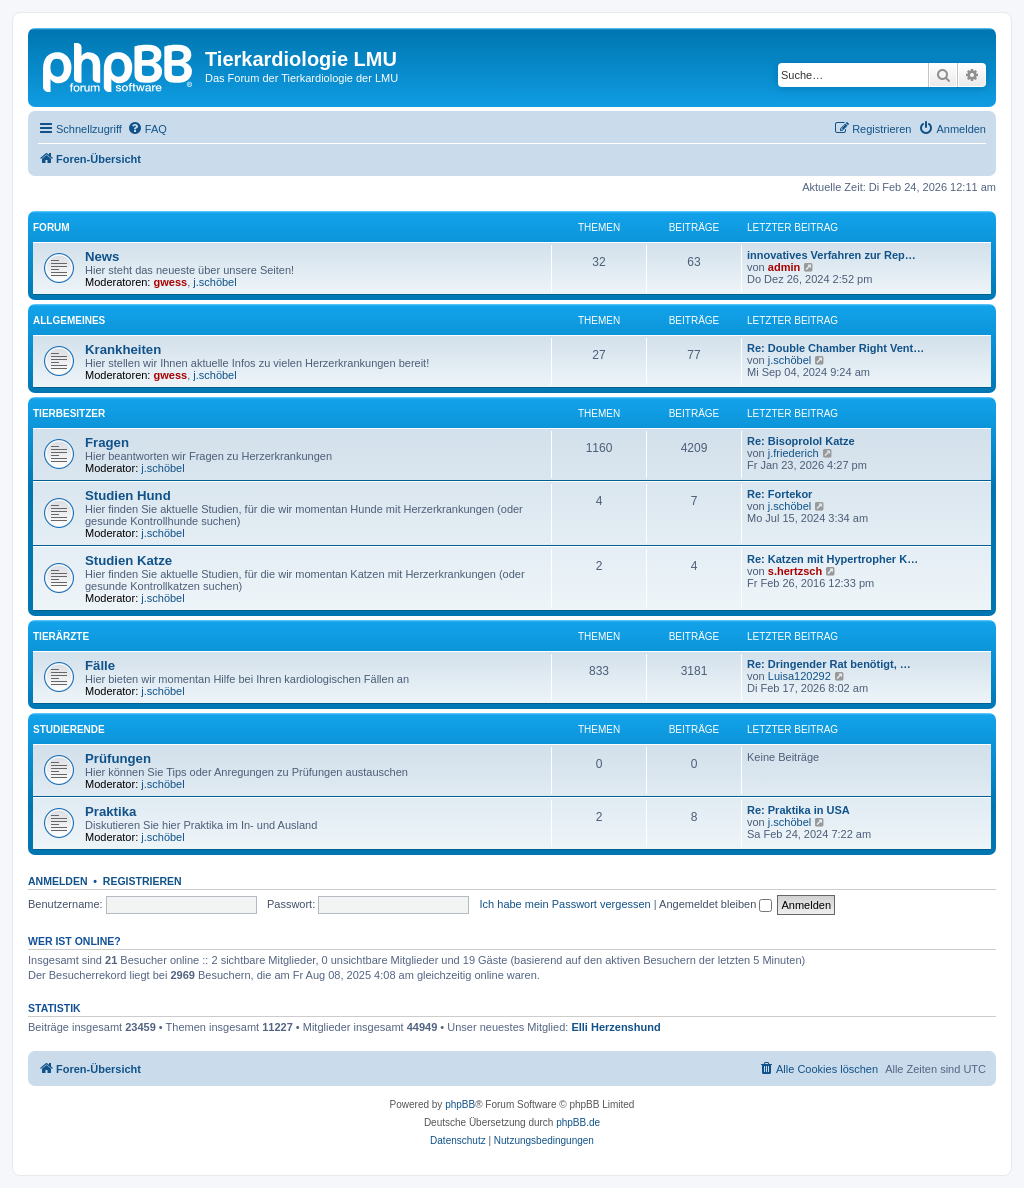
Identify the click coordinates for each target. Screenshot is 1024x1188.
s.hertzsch (795, 571)
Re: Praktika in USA (798, 810)
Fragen (107, 442)
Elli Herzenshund (615, 1027)
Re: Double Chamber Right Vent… (835, 348)
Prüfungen (118, 758)
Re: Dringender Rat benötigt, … (829, 664)
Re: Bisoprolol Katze (801, 441)
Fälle (100, 665)
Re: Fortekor (779, 494)
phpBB (460, 1104)
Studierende (69, 729)
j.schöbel (214, 282)
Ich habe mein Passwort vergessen (565, 904)
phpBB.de (578, 1122)
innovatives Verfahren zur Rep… (831, 255)
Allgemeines (69, 320)
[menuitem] (147, 129)
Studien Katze (128, 560)
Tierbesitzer (69, 413)
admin (784, 267)
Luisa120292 (799, 676)
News (102, 256)
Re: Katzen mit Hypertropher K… (832, 559)
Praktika (110, 811)
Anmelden (58, 881)
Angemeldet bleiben (715, 904)
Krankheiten (123, 349)
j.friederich (793, 453)
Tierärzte (61, 636)
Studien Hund (128, 495)
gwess (171, 282)
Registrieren (142, 881)
